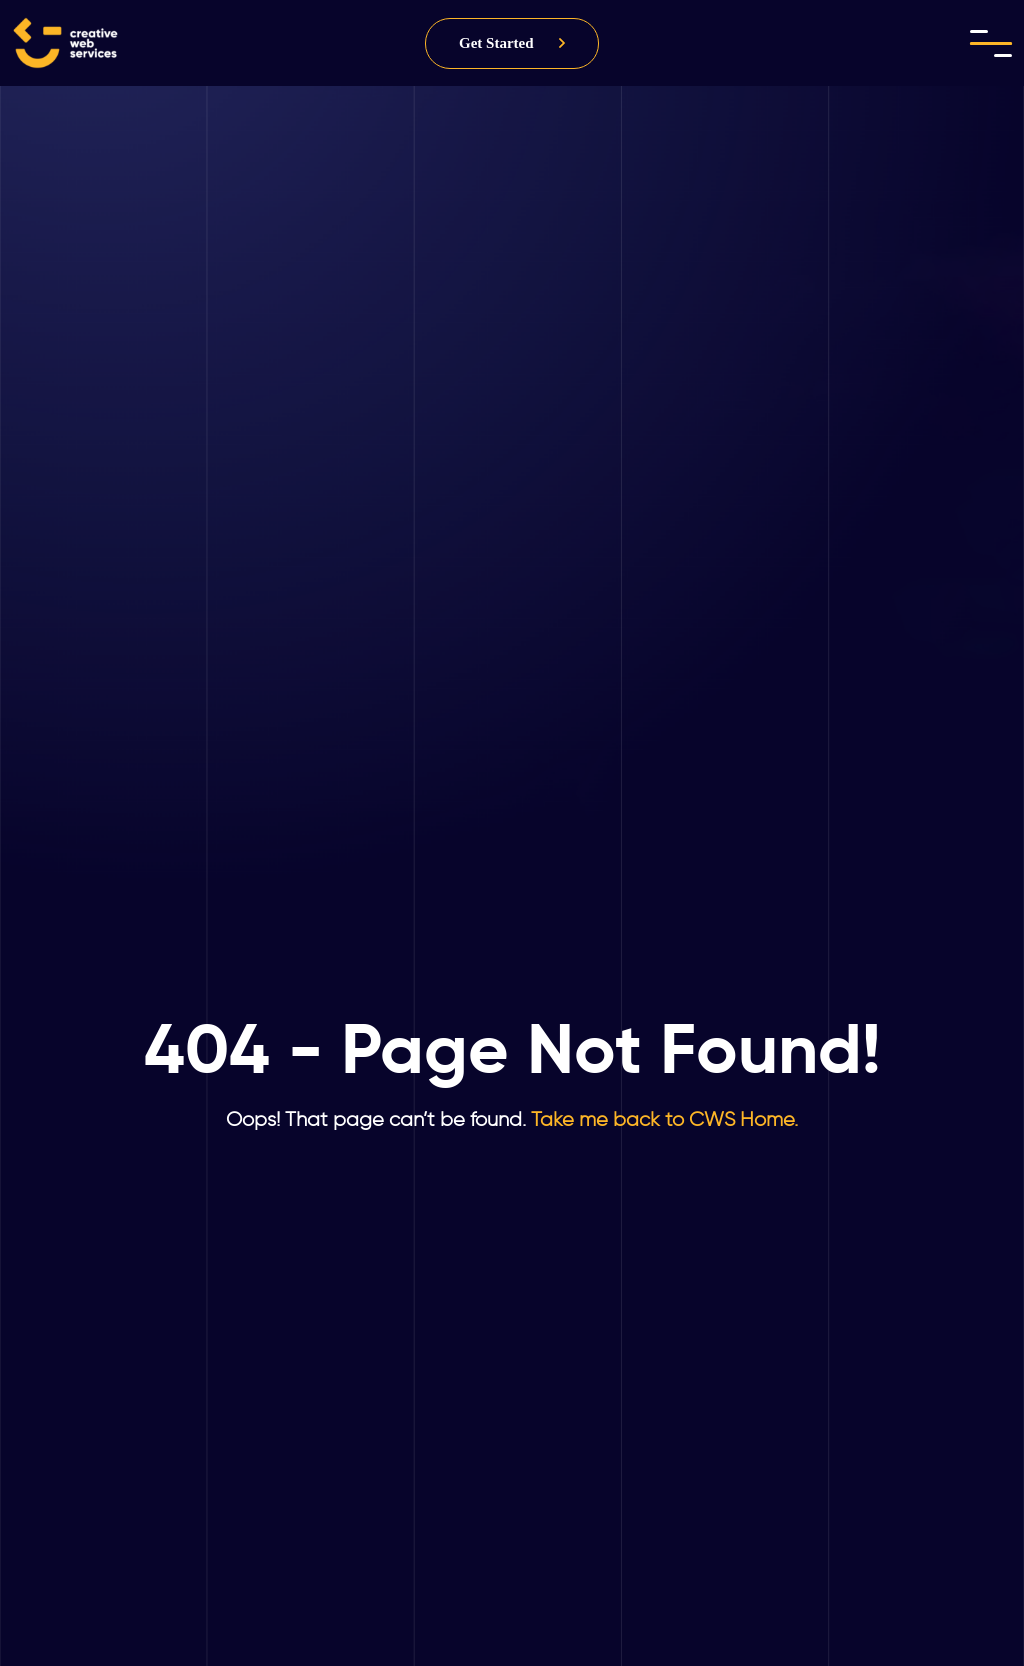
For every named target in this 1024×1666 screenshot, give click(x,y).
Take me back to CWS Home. (662, 1119)
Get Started (496, 43)
